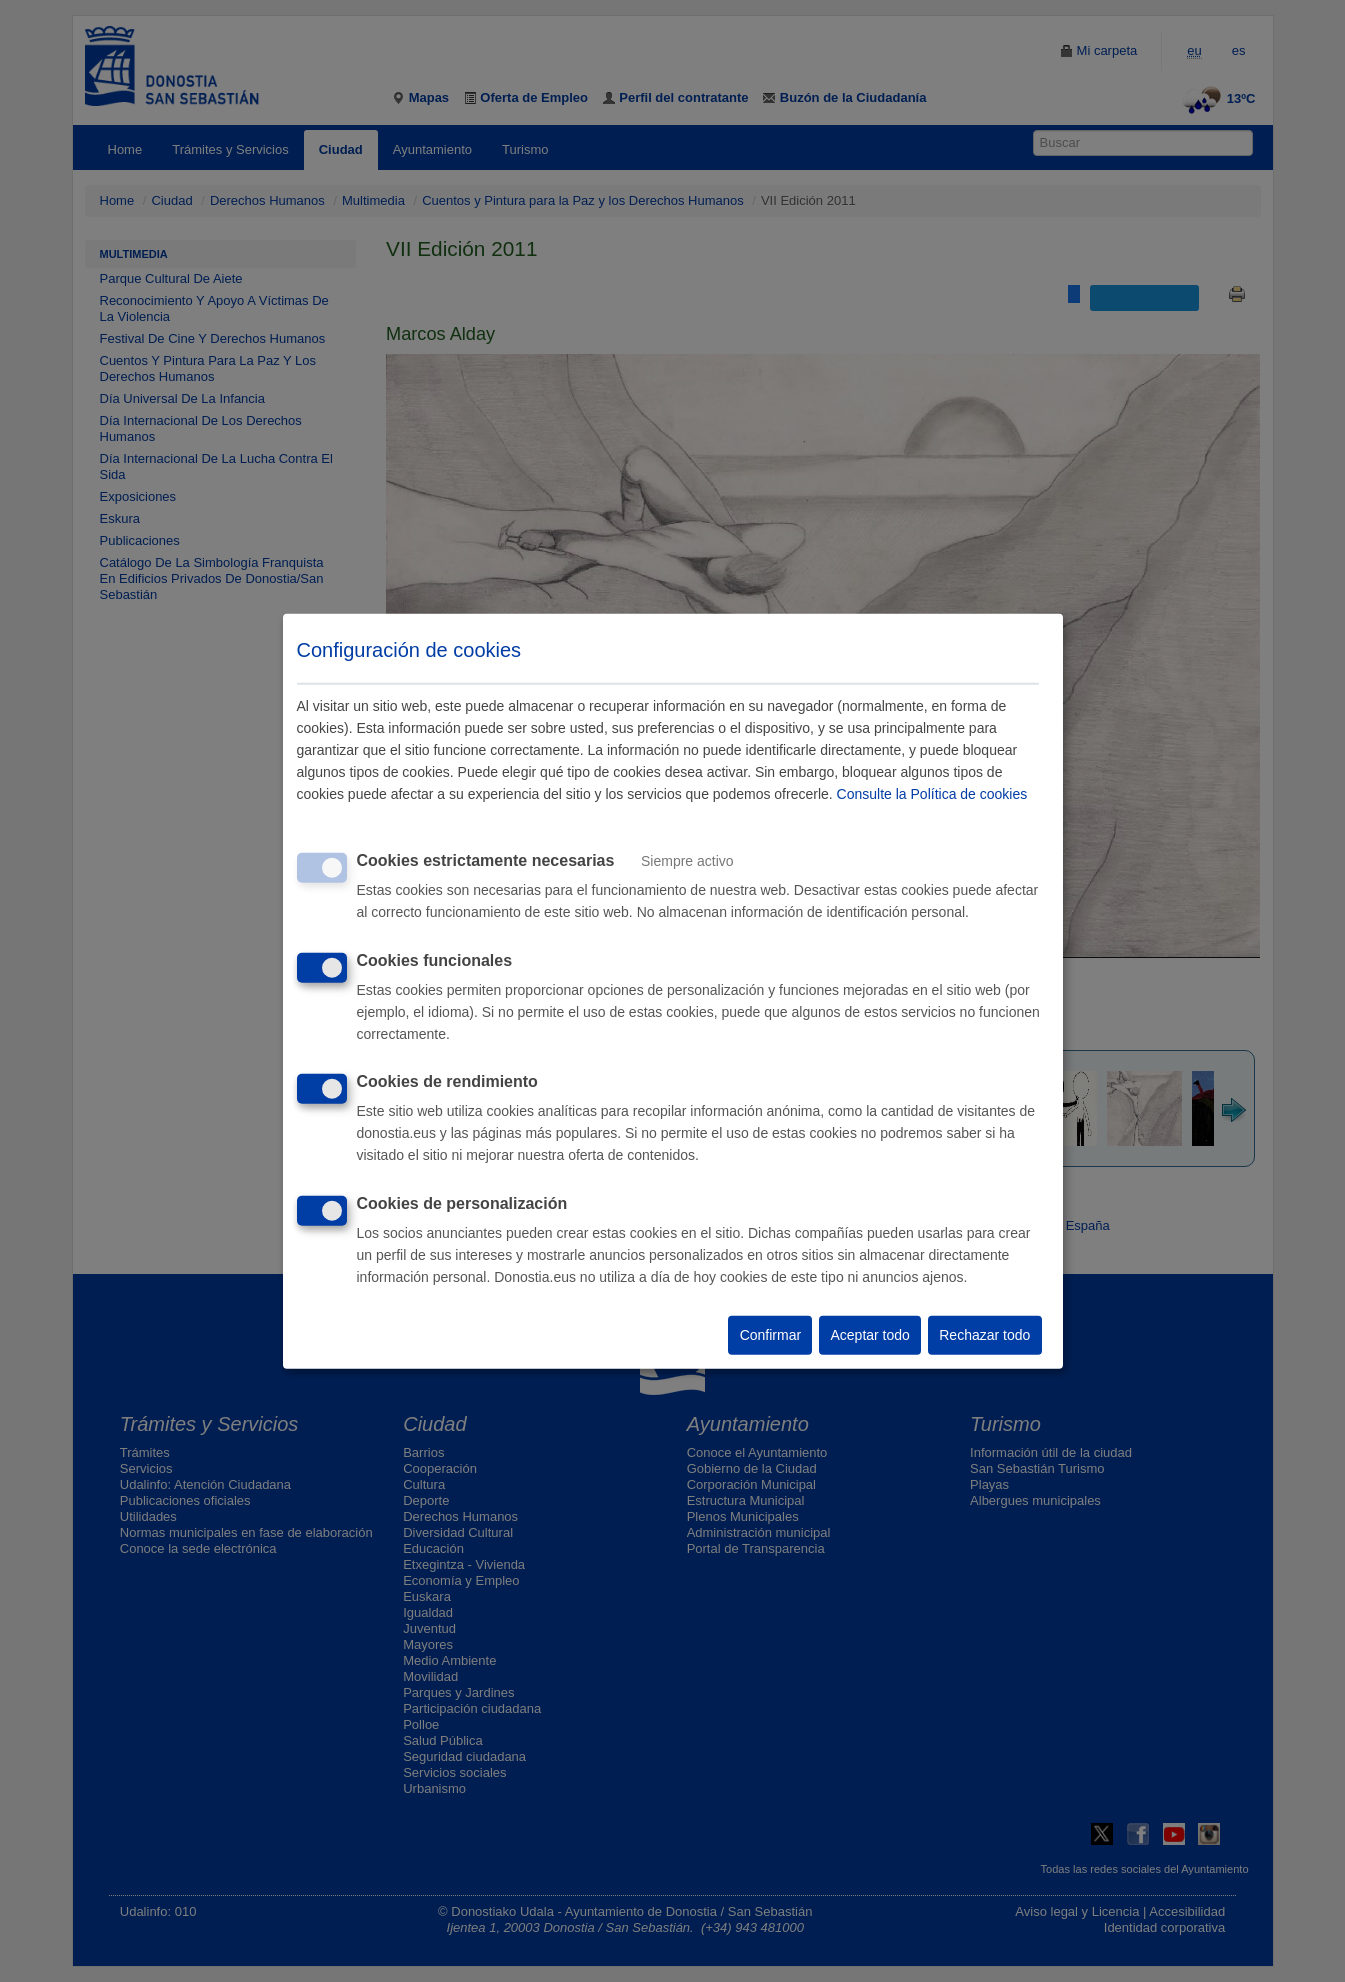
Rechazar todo (984, 1335)
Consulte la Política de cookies (932, 794)
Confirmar (770, 1335)
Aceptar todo (869, 1335)
